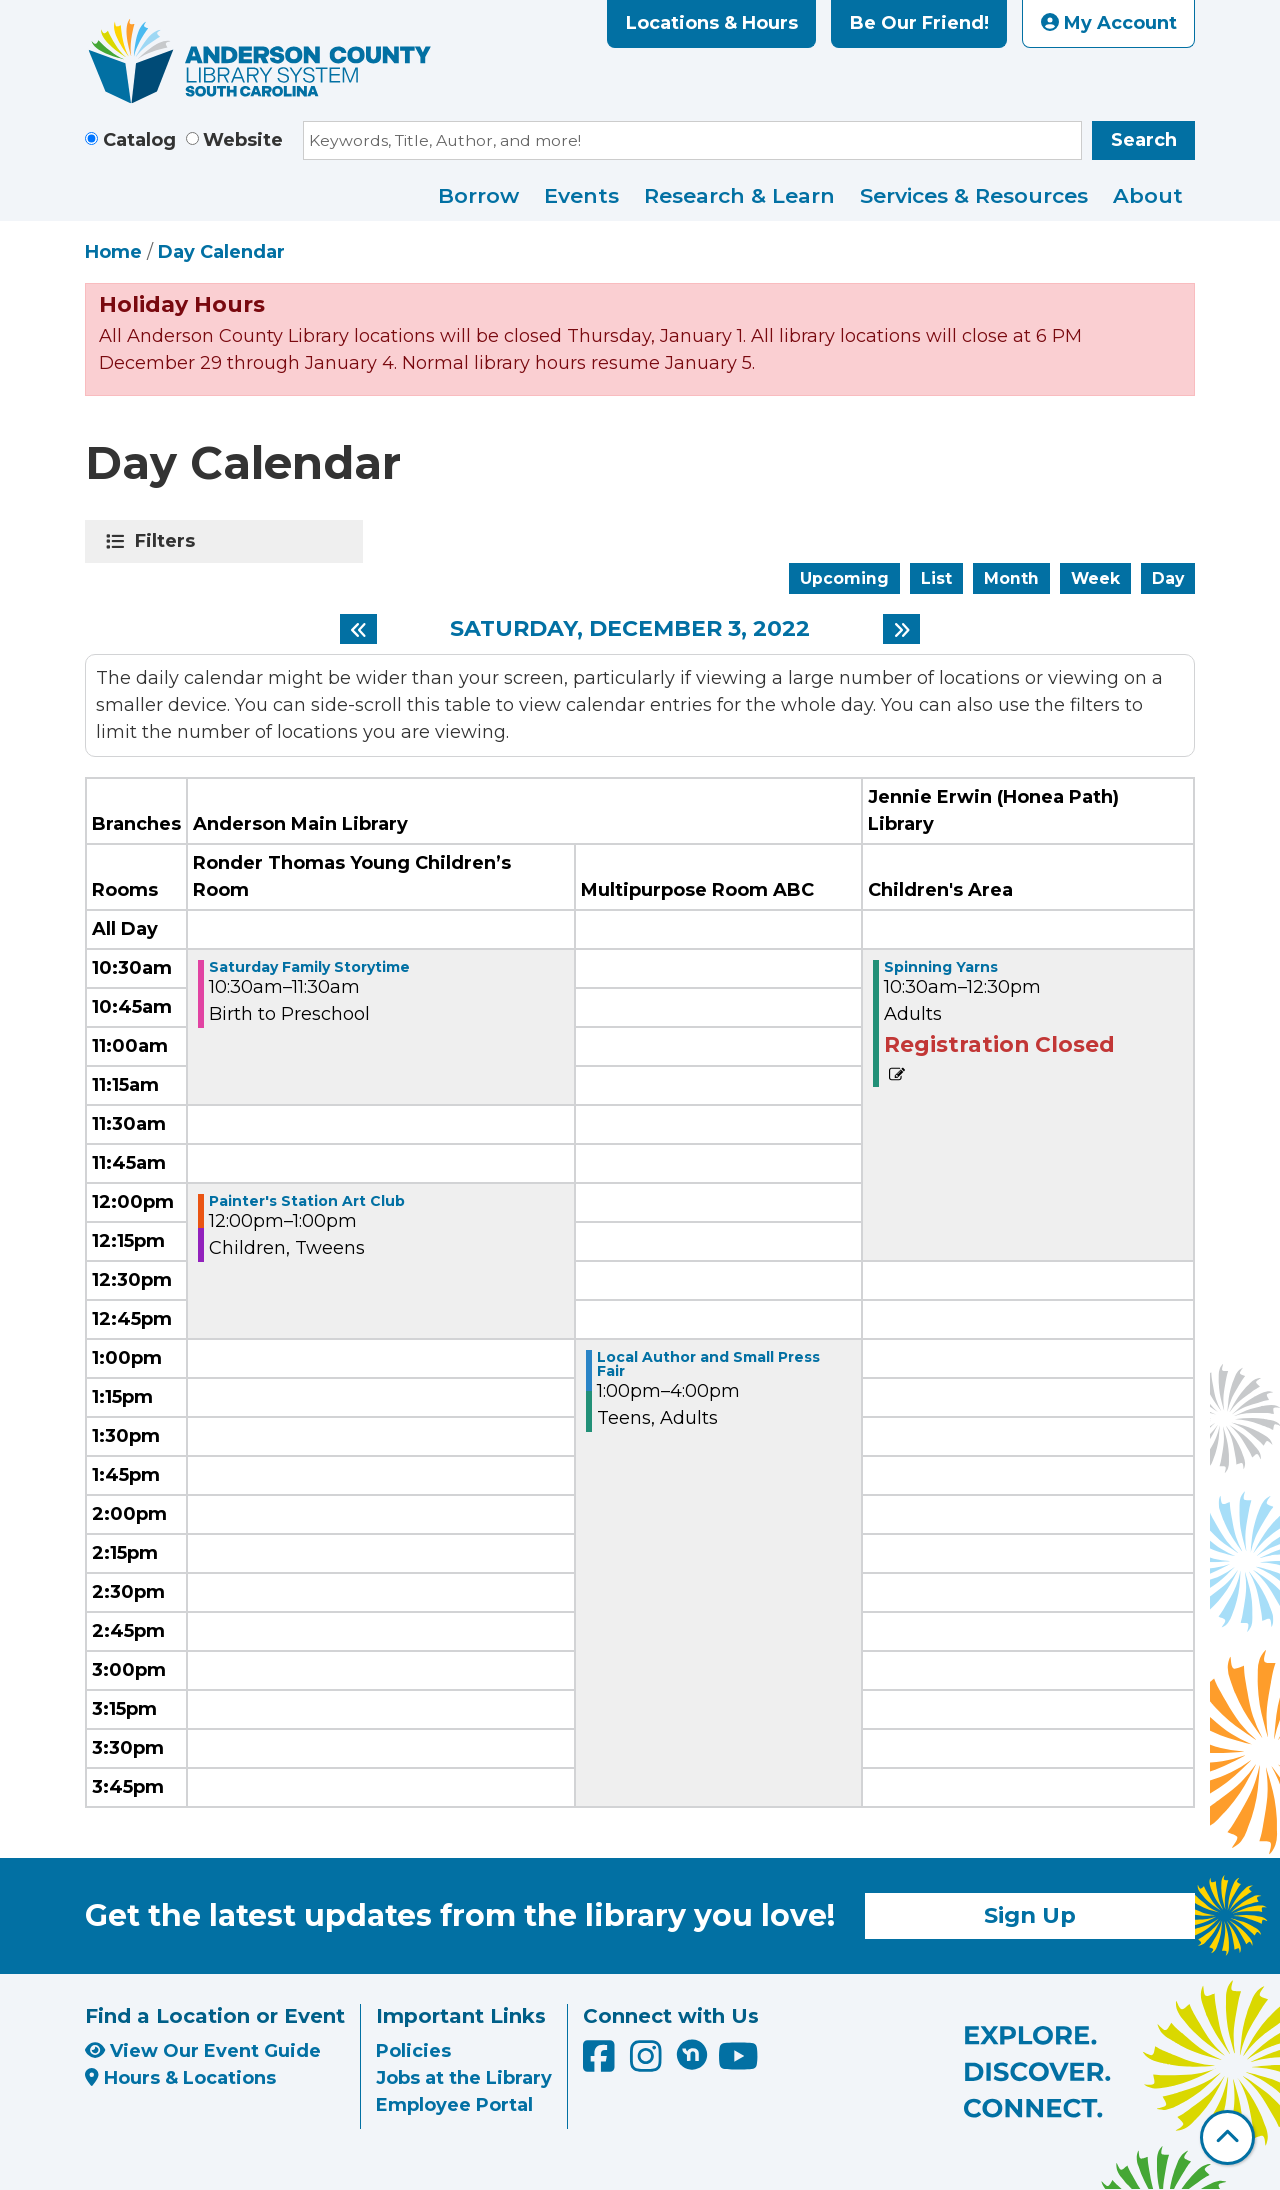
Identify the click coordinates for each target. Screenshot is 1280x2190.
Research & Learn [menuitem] (739, 195)
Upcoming (844, 578)
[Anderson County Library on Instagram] (648, 2063)
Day (1168, 578)
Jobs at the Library (464, 2078)
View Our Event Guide (203, 2051)
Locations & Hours (712, 23)
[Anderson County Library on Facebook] (601, 2063)
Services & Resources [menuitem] (974, 195)
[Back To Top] (1227, 2137)
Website (243, 140)
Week (1095, 578)
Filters (168, 541)
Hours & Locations (180, 2078)
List (936, 578)
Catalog (139, 140)
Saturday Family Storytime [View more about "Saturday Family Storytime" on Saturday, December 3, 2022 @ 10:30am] (309, 967)
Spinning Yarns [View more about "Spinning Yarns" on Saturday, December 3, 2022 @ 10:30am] (941, 967)
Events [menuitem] (581, 195)
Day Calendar (221, 252)
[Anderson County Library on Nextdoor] (692, 2054)
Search (1144, 140)
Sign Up (1030, 1915)
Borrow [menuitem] (478, 195)
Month (1011, 578)
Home (113, 252)
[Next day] (901, 629)
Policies (413, 2051)
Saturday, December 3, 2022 (630, 629)
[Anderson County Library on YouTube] (738, 2063)
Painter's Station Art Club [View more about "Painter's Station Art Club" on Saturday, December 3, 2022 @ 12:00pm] (307, 1201)
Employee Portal (454, 2105)
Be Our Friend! (919, 23)
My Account (1109, 23)
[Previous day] (358, 629)
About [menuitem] (1148, 195)
